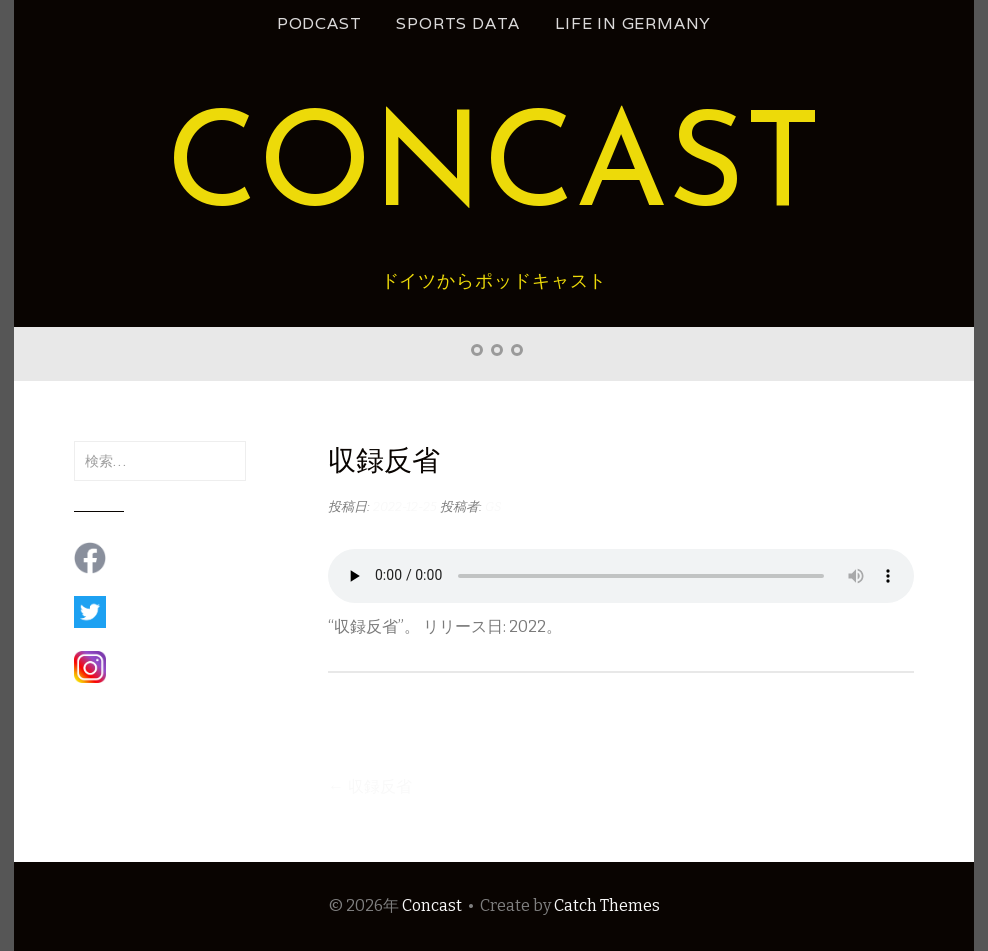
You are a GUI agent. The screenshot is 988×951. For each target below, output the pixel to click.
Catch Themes (607, 905)
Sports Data (458, 23)
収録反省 (370, 786)
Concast (494, 171)
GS (493, 506)
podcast (319, 23)
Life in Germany (633, 23)
